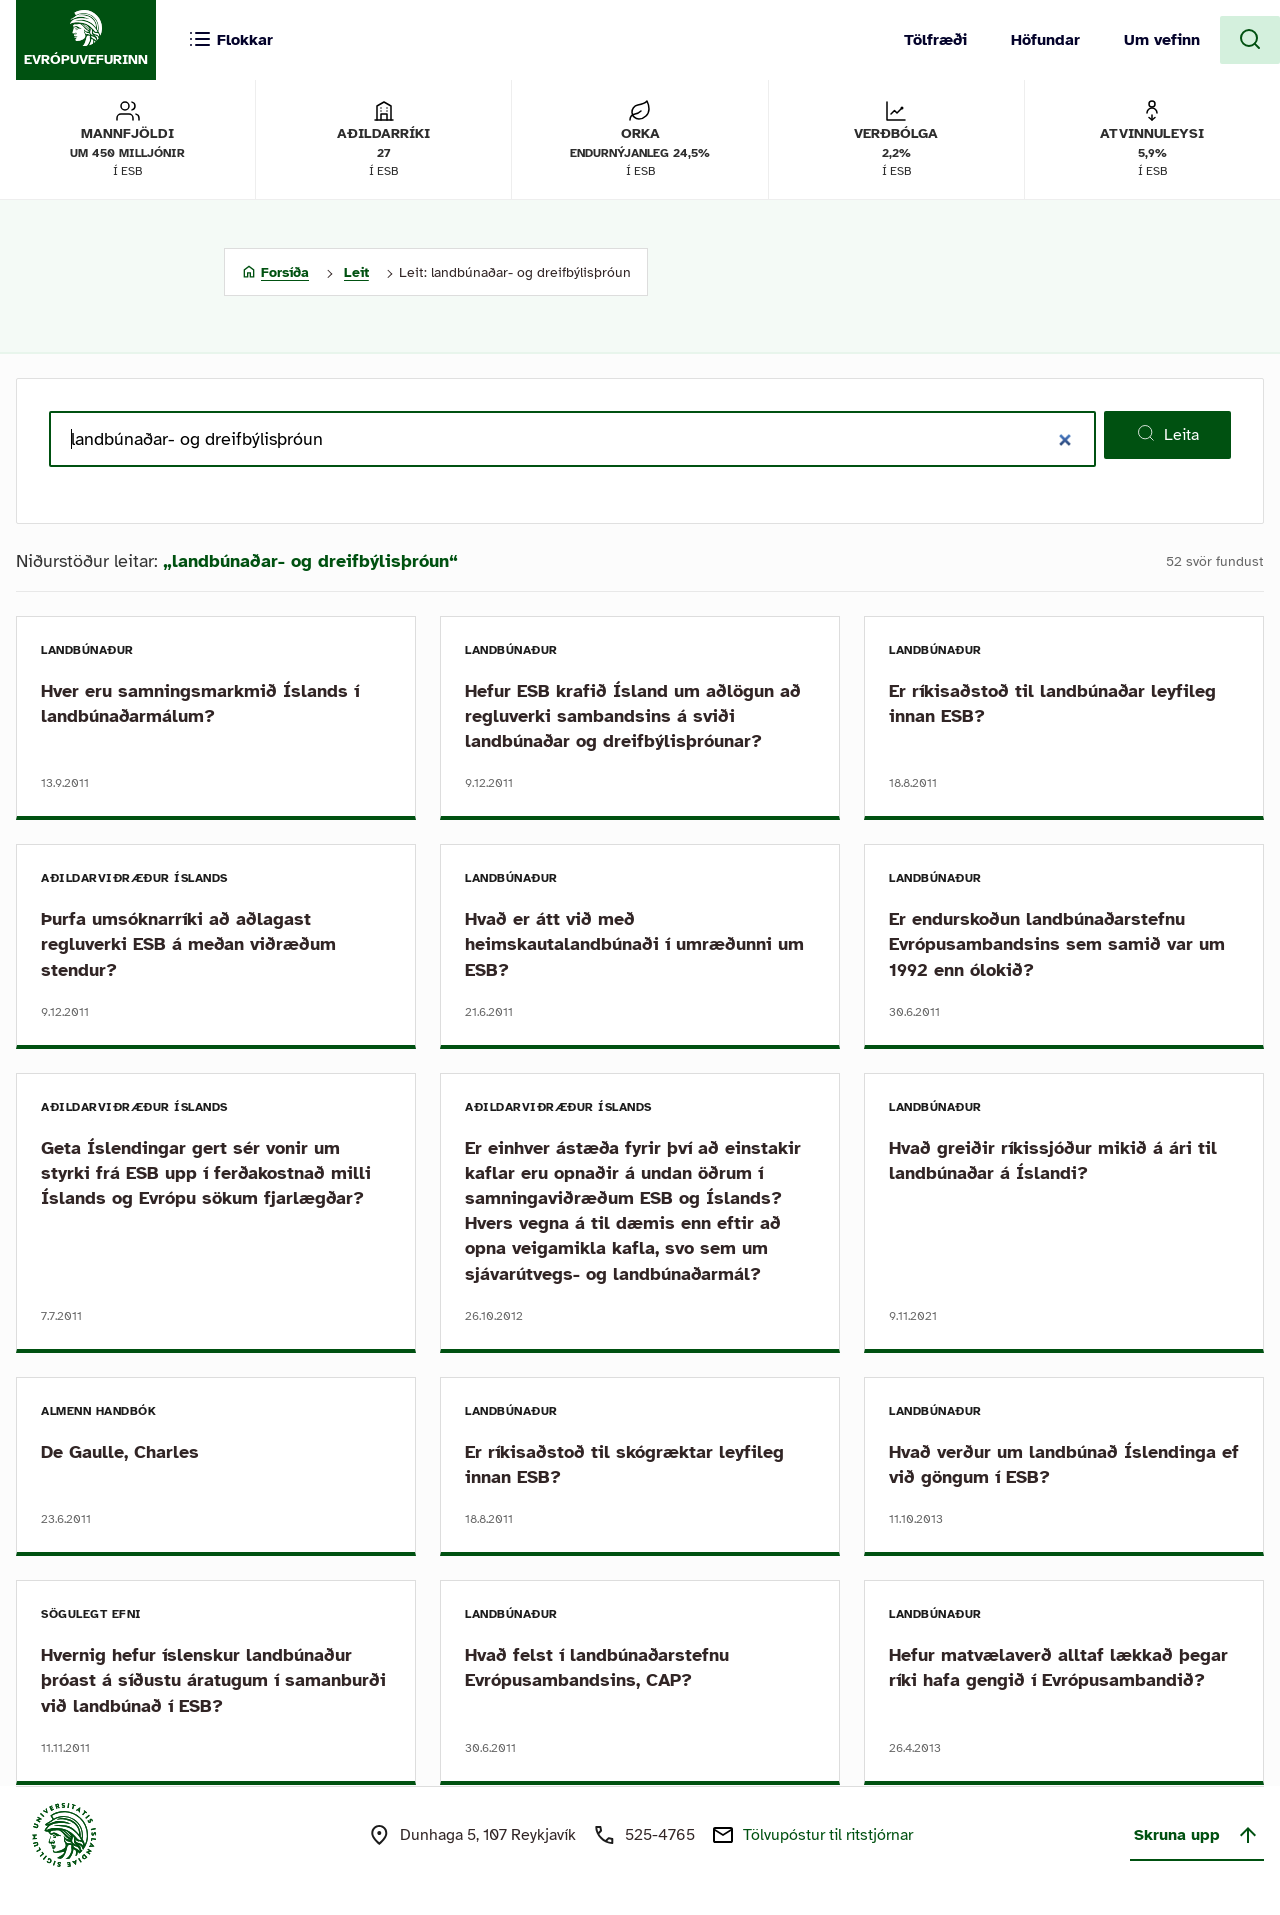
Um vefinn (1162, 40)
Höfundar (1045, 40)
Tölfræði (935, 40)
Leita (1167, 434)
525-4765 (660, 1835)
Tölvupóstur (828, 1835)
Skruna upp (1197, 1835)
